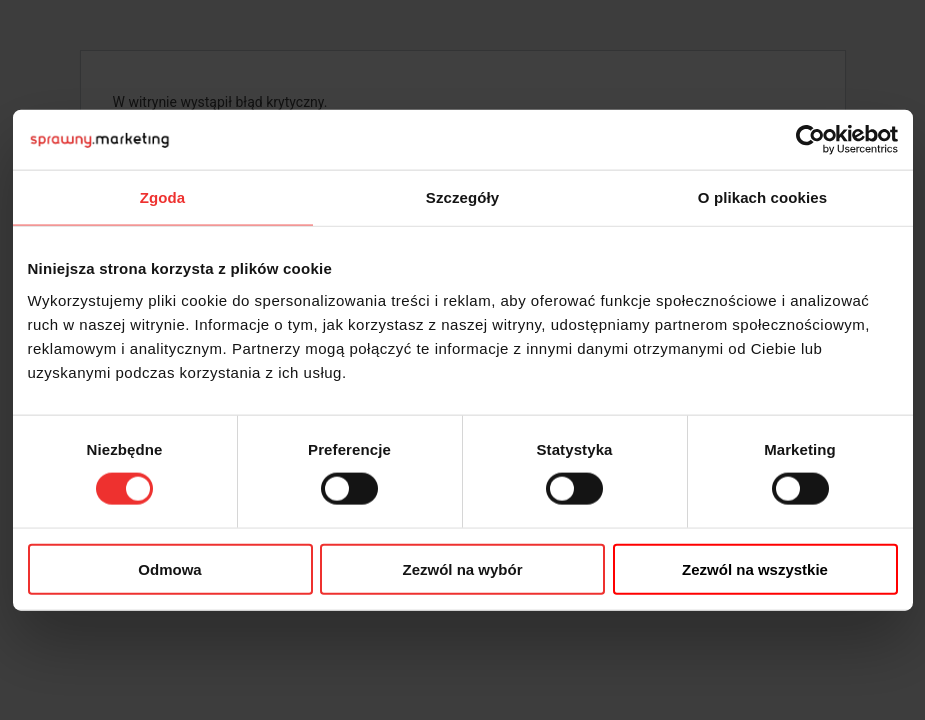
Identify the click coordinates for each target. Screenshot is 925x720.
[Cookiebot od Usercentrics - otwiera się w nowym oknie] (810, 140)
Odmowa (169, 568)
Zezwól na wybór (462, 568)
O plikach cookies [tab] (762, 197)
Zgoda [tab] (163, 197)
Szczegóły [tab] (462, 197)
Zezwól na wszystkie (755, 568)
